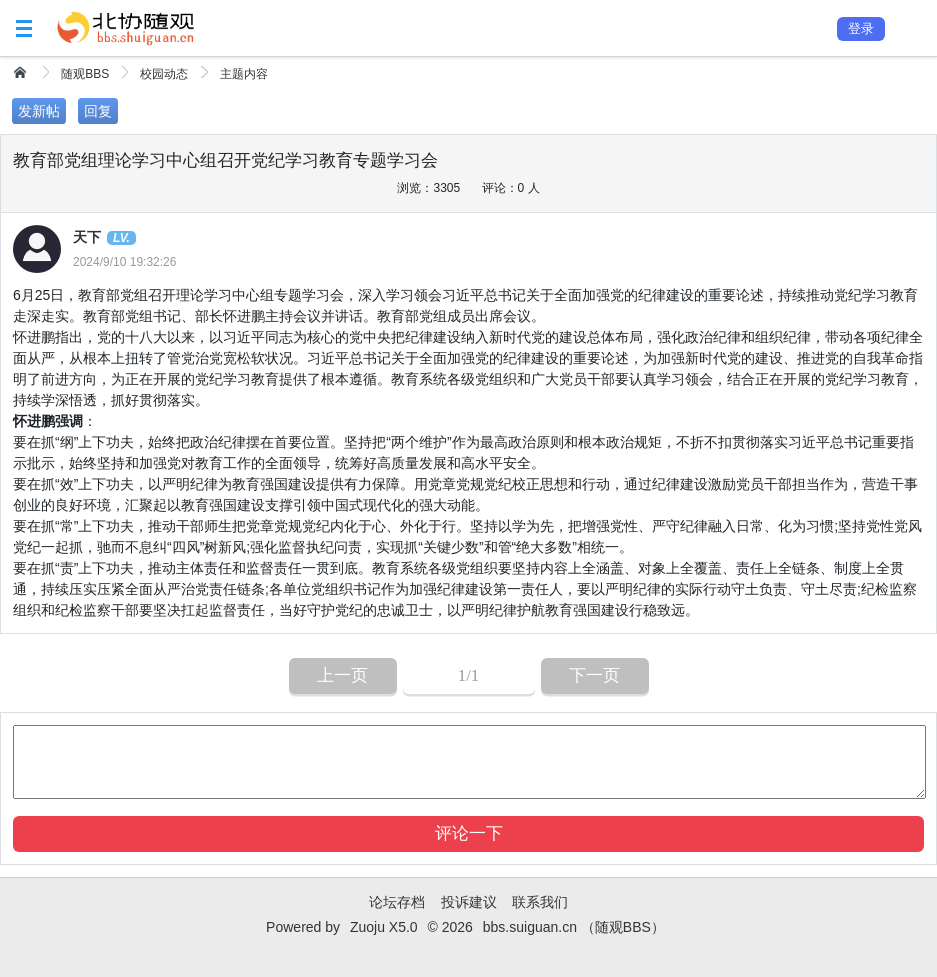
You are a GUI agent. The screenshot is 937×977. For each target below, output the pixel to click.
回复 (98, 111)
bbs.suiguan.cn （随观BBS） (574, 927)
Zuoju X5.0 (384, 927)
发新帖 (39, 111)
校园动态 (164, 74)
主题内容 (244, 74)
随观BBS (85, 74)
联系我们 (540, 902)
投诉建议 (469, 902)
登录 (861, 28)
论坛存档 (397, 902)
